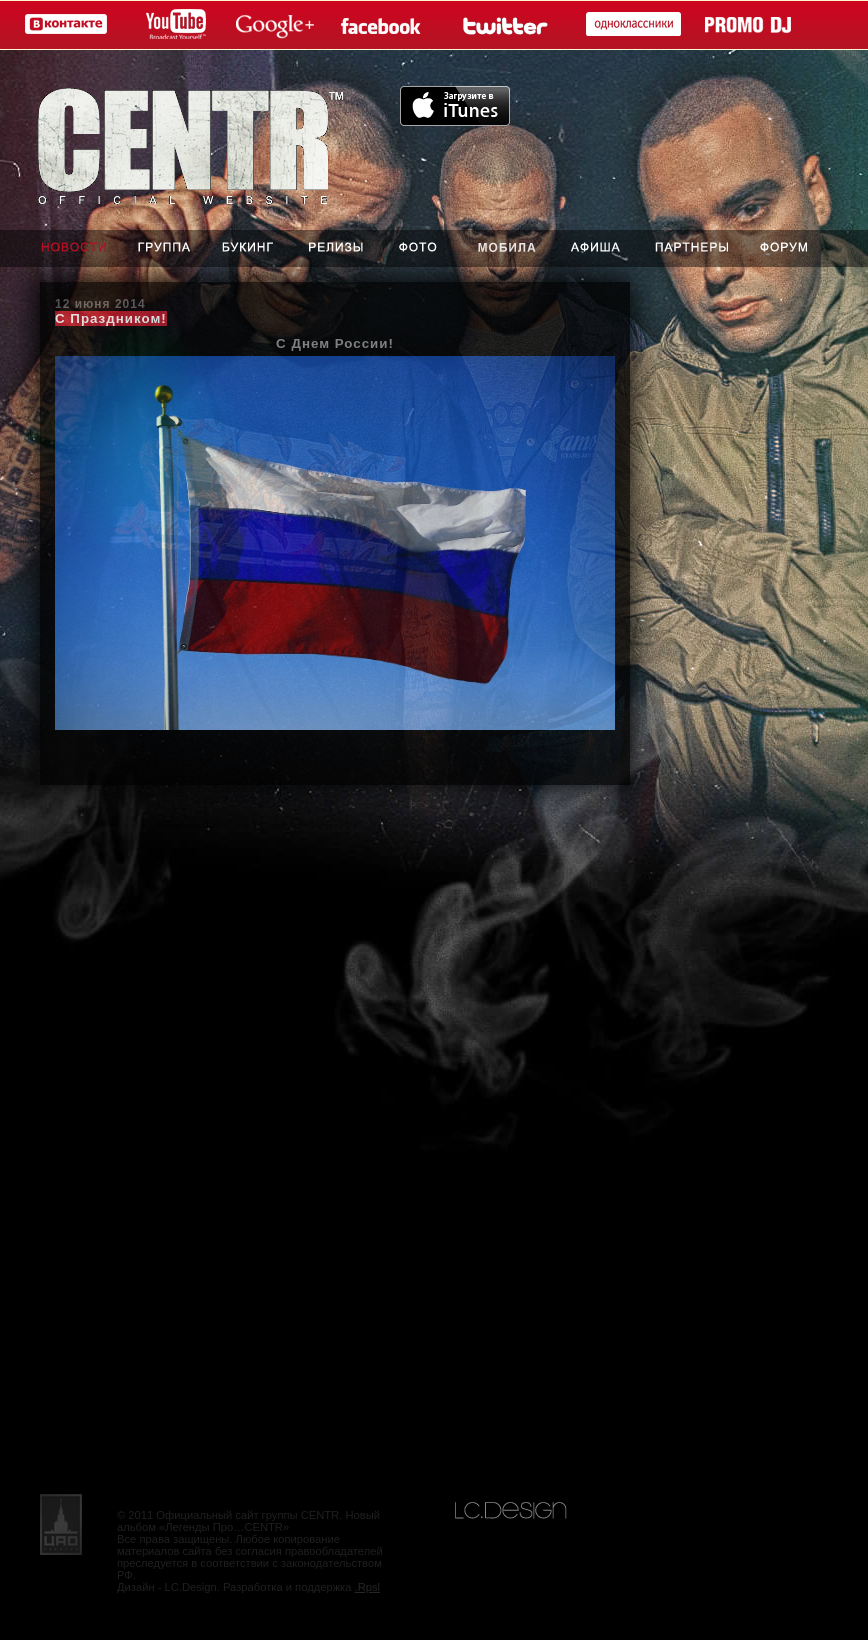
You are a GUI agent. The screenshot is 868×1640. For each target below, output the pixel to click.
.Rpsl (368, 1587)
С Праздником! (111, 318)
